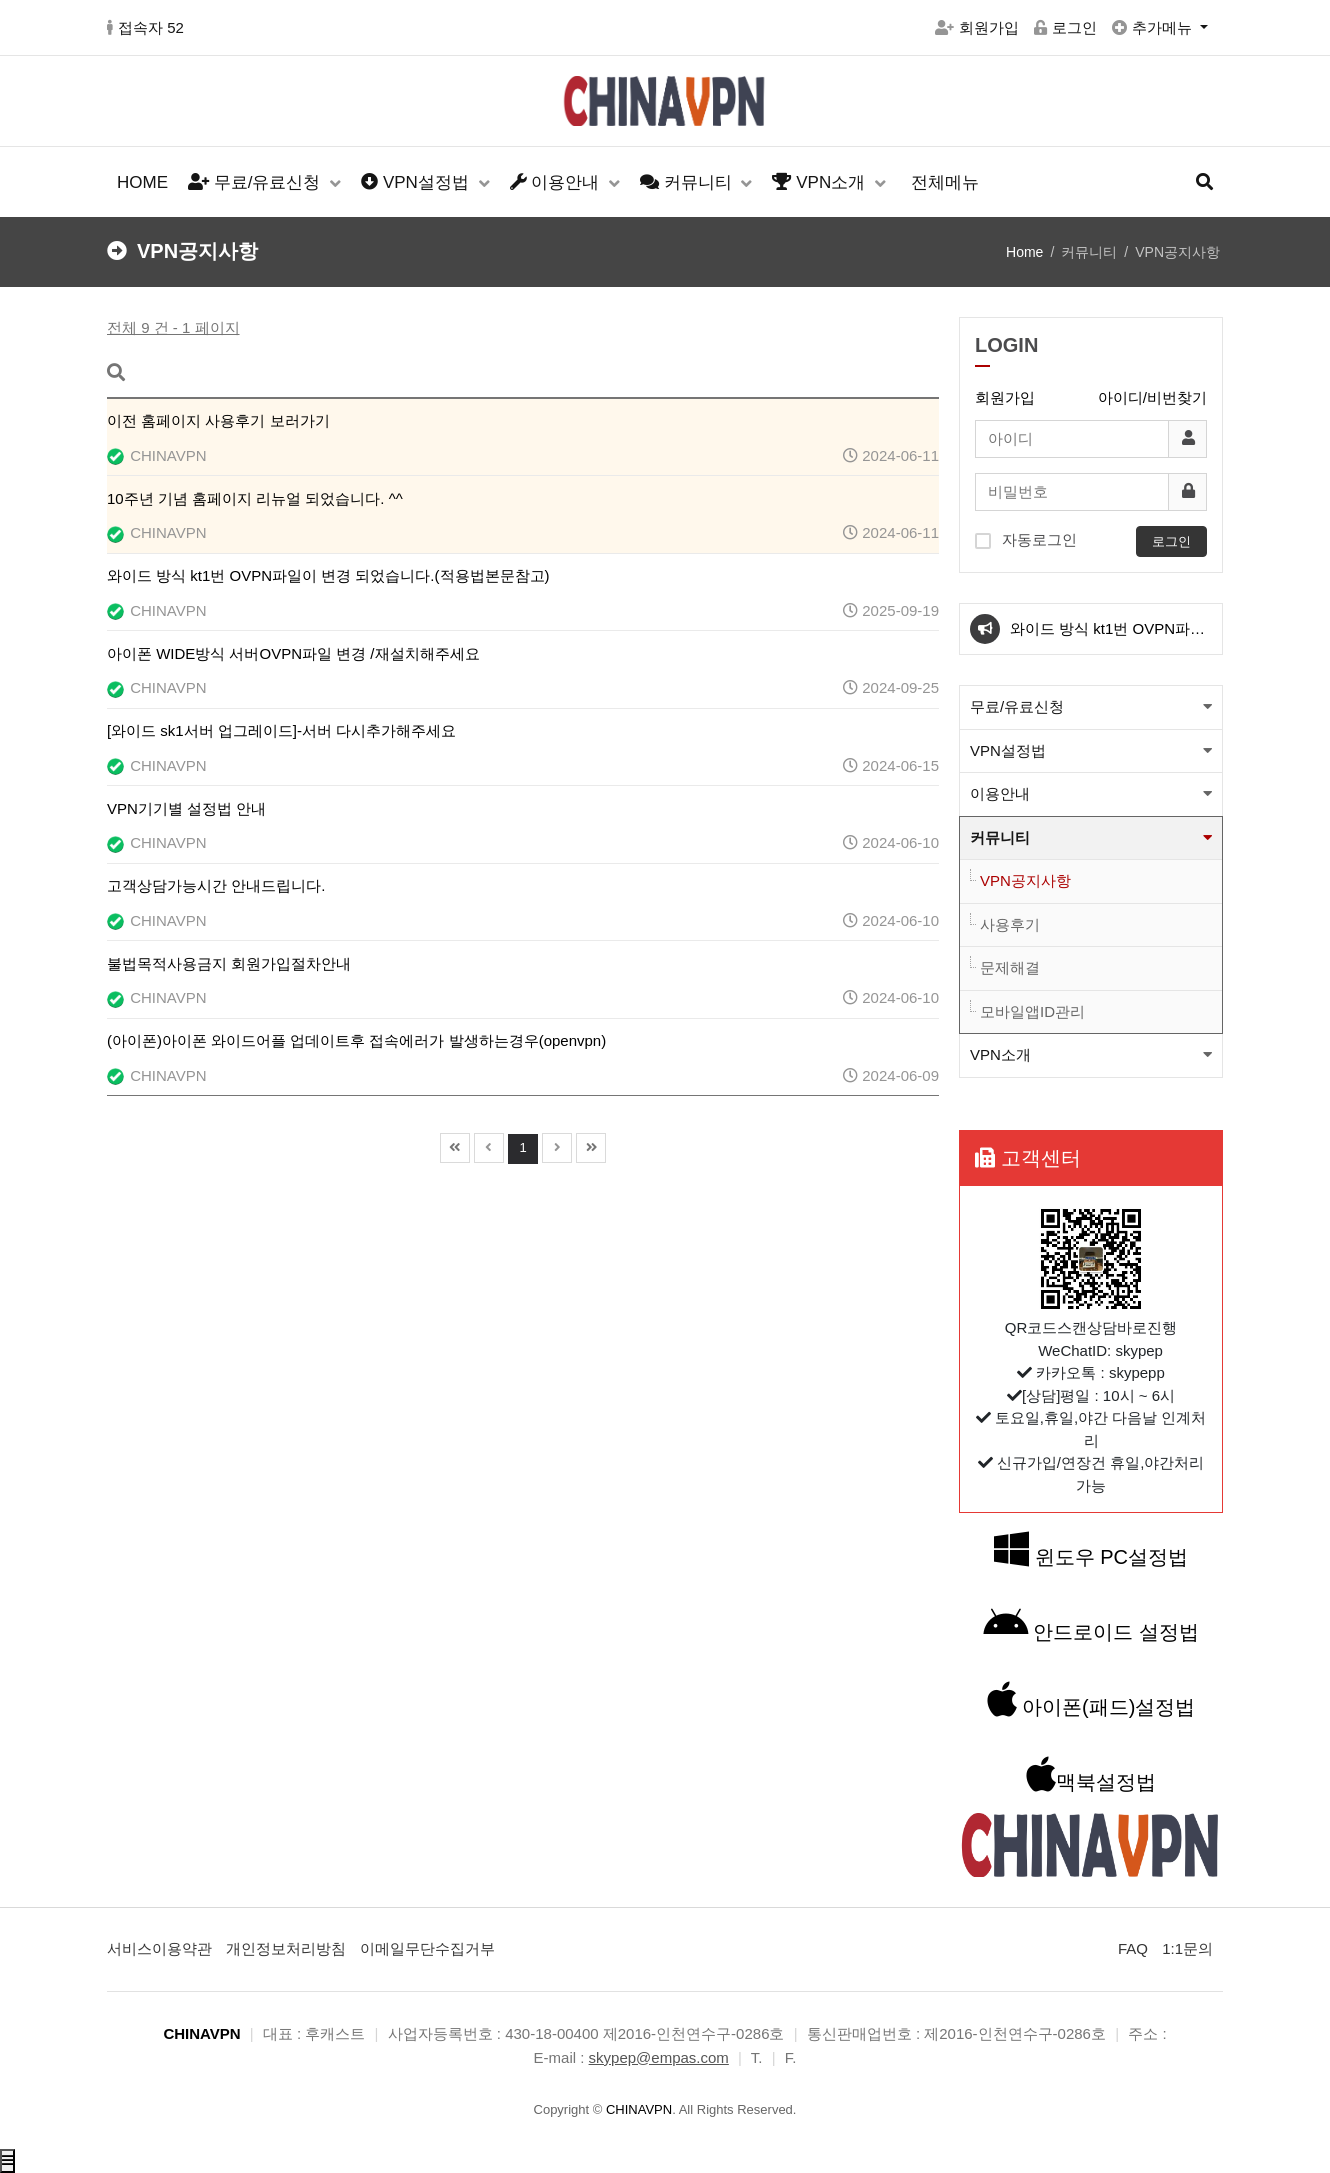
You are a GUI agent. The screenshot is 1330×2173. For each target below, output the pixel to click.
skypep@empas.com (659, 2057)
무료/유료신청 (256, 182)
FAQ (1133, 1948)
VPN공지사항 (1025, 880)
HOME (142, 182)
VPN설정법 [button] (1008, 750)
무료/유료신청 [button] (1017, 706)
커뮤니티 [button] (1000, 837)
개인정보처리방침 (286, 1948)
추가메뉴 (1154, 27)
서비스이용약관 (159, 1948)
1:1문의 (1187, 1948)
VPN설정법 (417, 182)
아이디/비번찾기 (1152, 397)
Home (1024, 252)
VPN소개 (820, 182)
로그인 (1065, 27)
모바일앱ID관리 (1032, 1011)
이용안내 (557, 182)
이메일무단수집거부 (427, 1948)
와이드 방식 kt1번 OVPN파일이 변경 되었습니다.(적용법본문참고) (1109, 637)
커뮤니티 (688, 182)
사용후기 (1010, 924)
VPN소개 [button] (1000, 1054)
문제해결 (1010, 967)
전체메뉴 (945, 182)
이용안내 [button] (1000, 793)
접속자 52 (145, 27)
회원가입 (977, 27)
